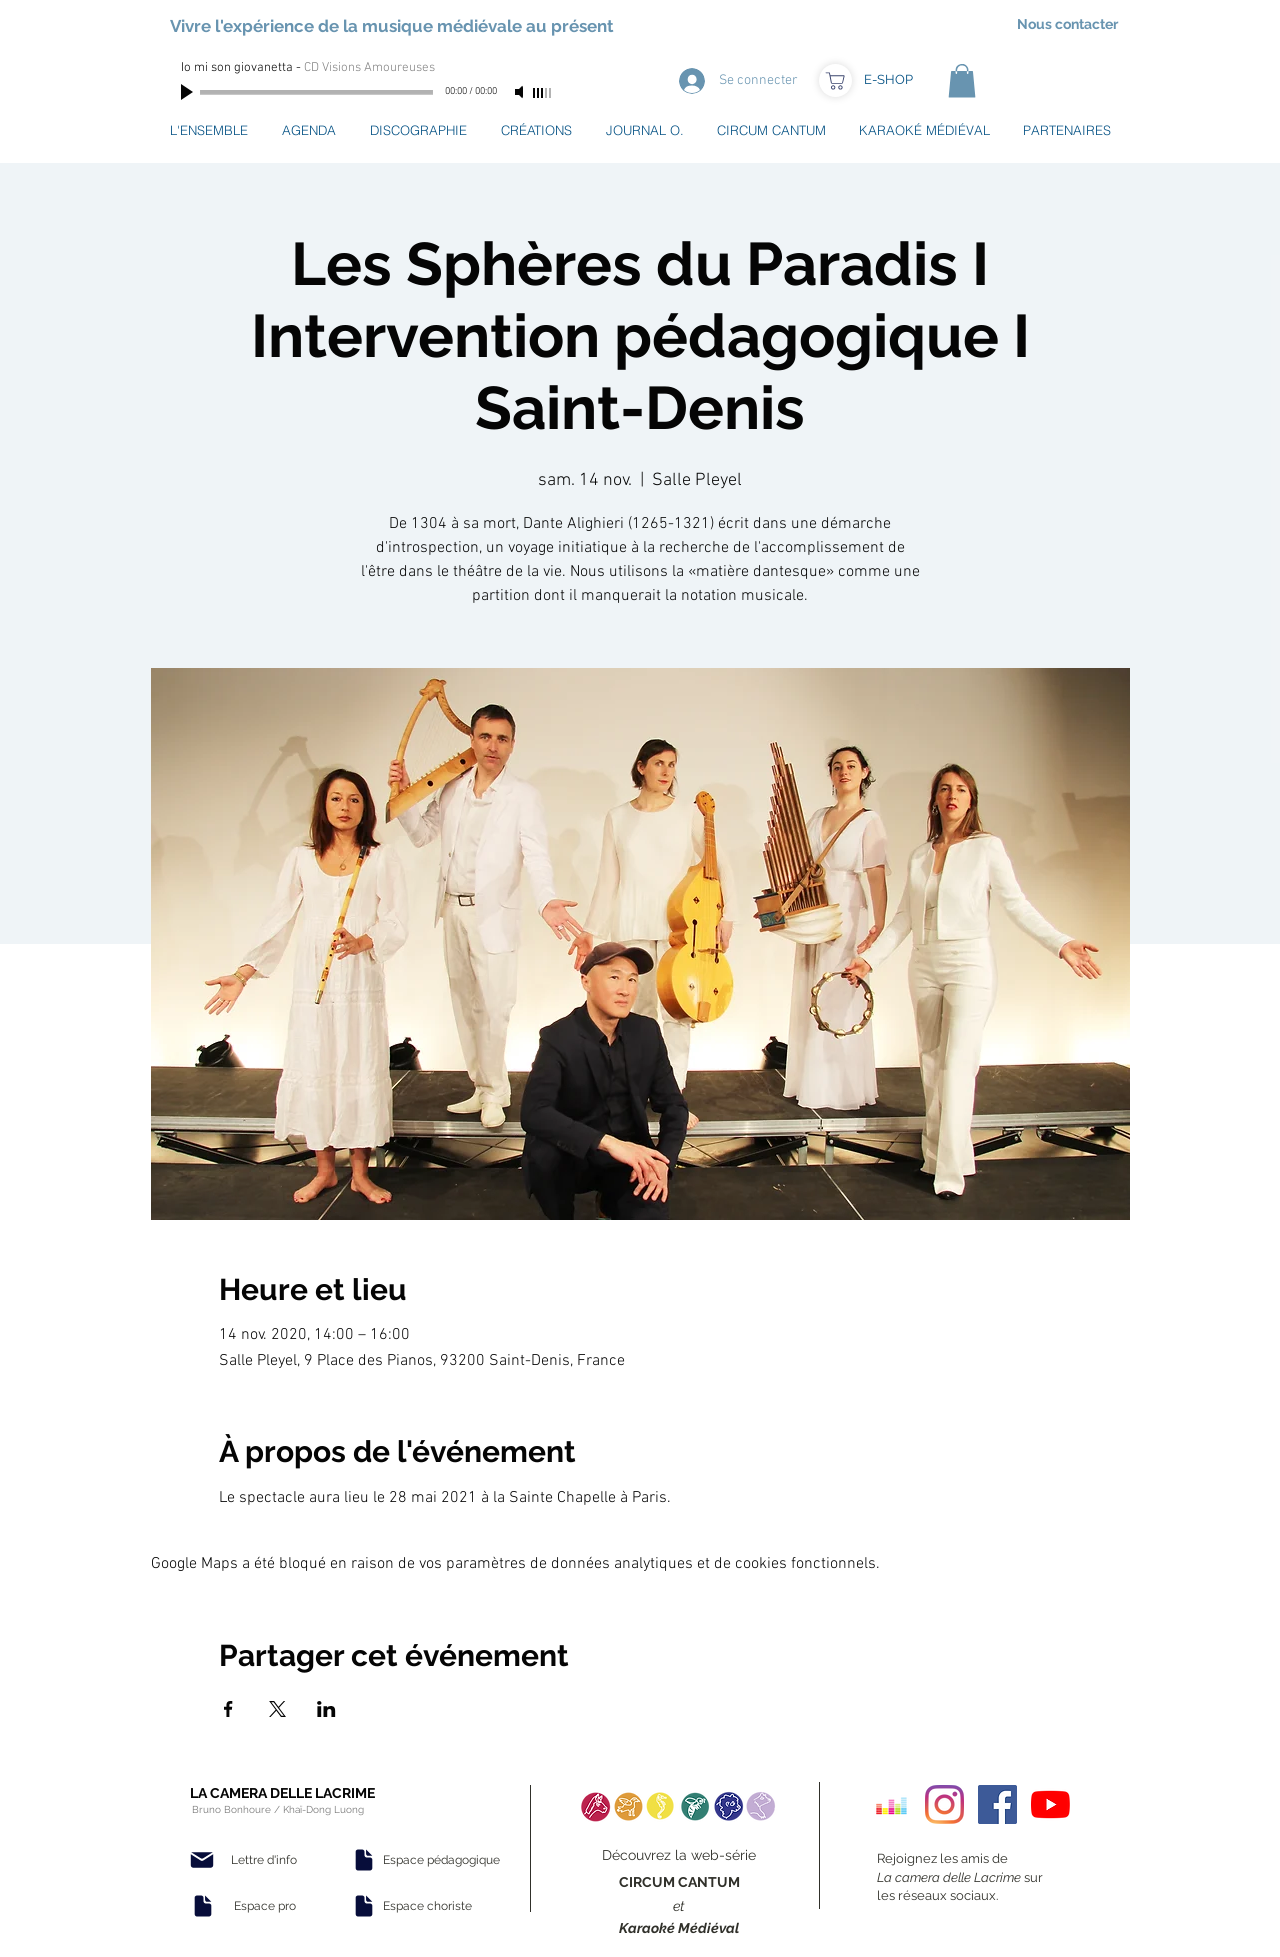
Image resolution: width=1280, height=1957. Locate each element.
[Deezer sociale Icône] (891, 1804)
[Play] (189, 92)
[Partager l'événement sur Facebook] (228, 1709)
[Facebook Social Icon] (997, 1804)
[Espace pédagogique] (441, 1860)
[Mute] (521, 92)
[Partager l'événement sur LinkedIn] (326, 1709)
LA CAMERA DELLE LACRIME (282, 1793)
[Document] (203, 1906)
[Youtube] (1050, 1804)
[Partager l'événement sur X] (277, 1709)
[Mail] (202, 1860)
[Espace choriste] (427, 1906)
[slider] (543, 93)
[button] (962, 80)
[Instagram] (944, 1804)
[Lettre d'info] (264, 1860)
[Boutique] (835, 80)
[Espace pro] (265, 1906)
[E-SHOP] (888, 80)
